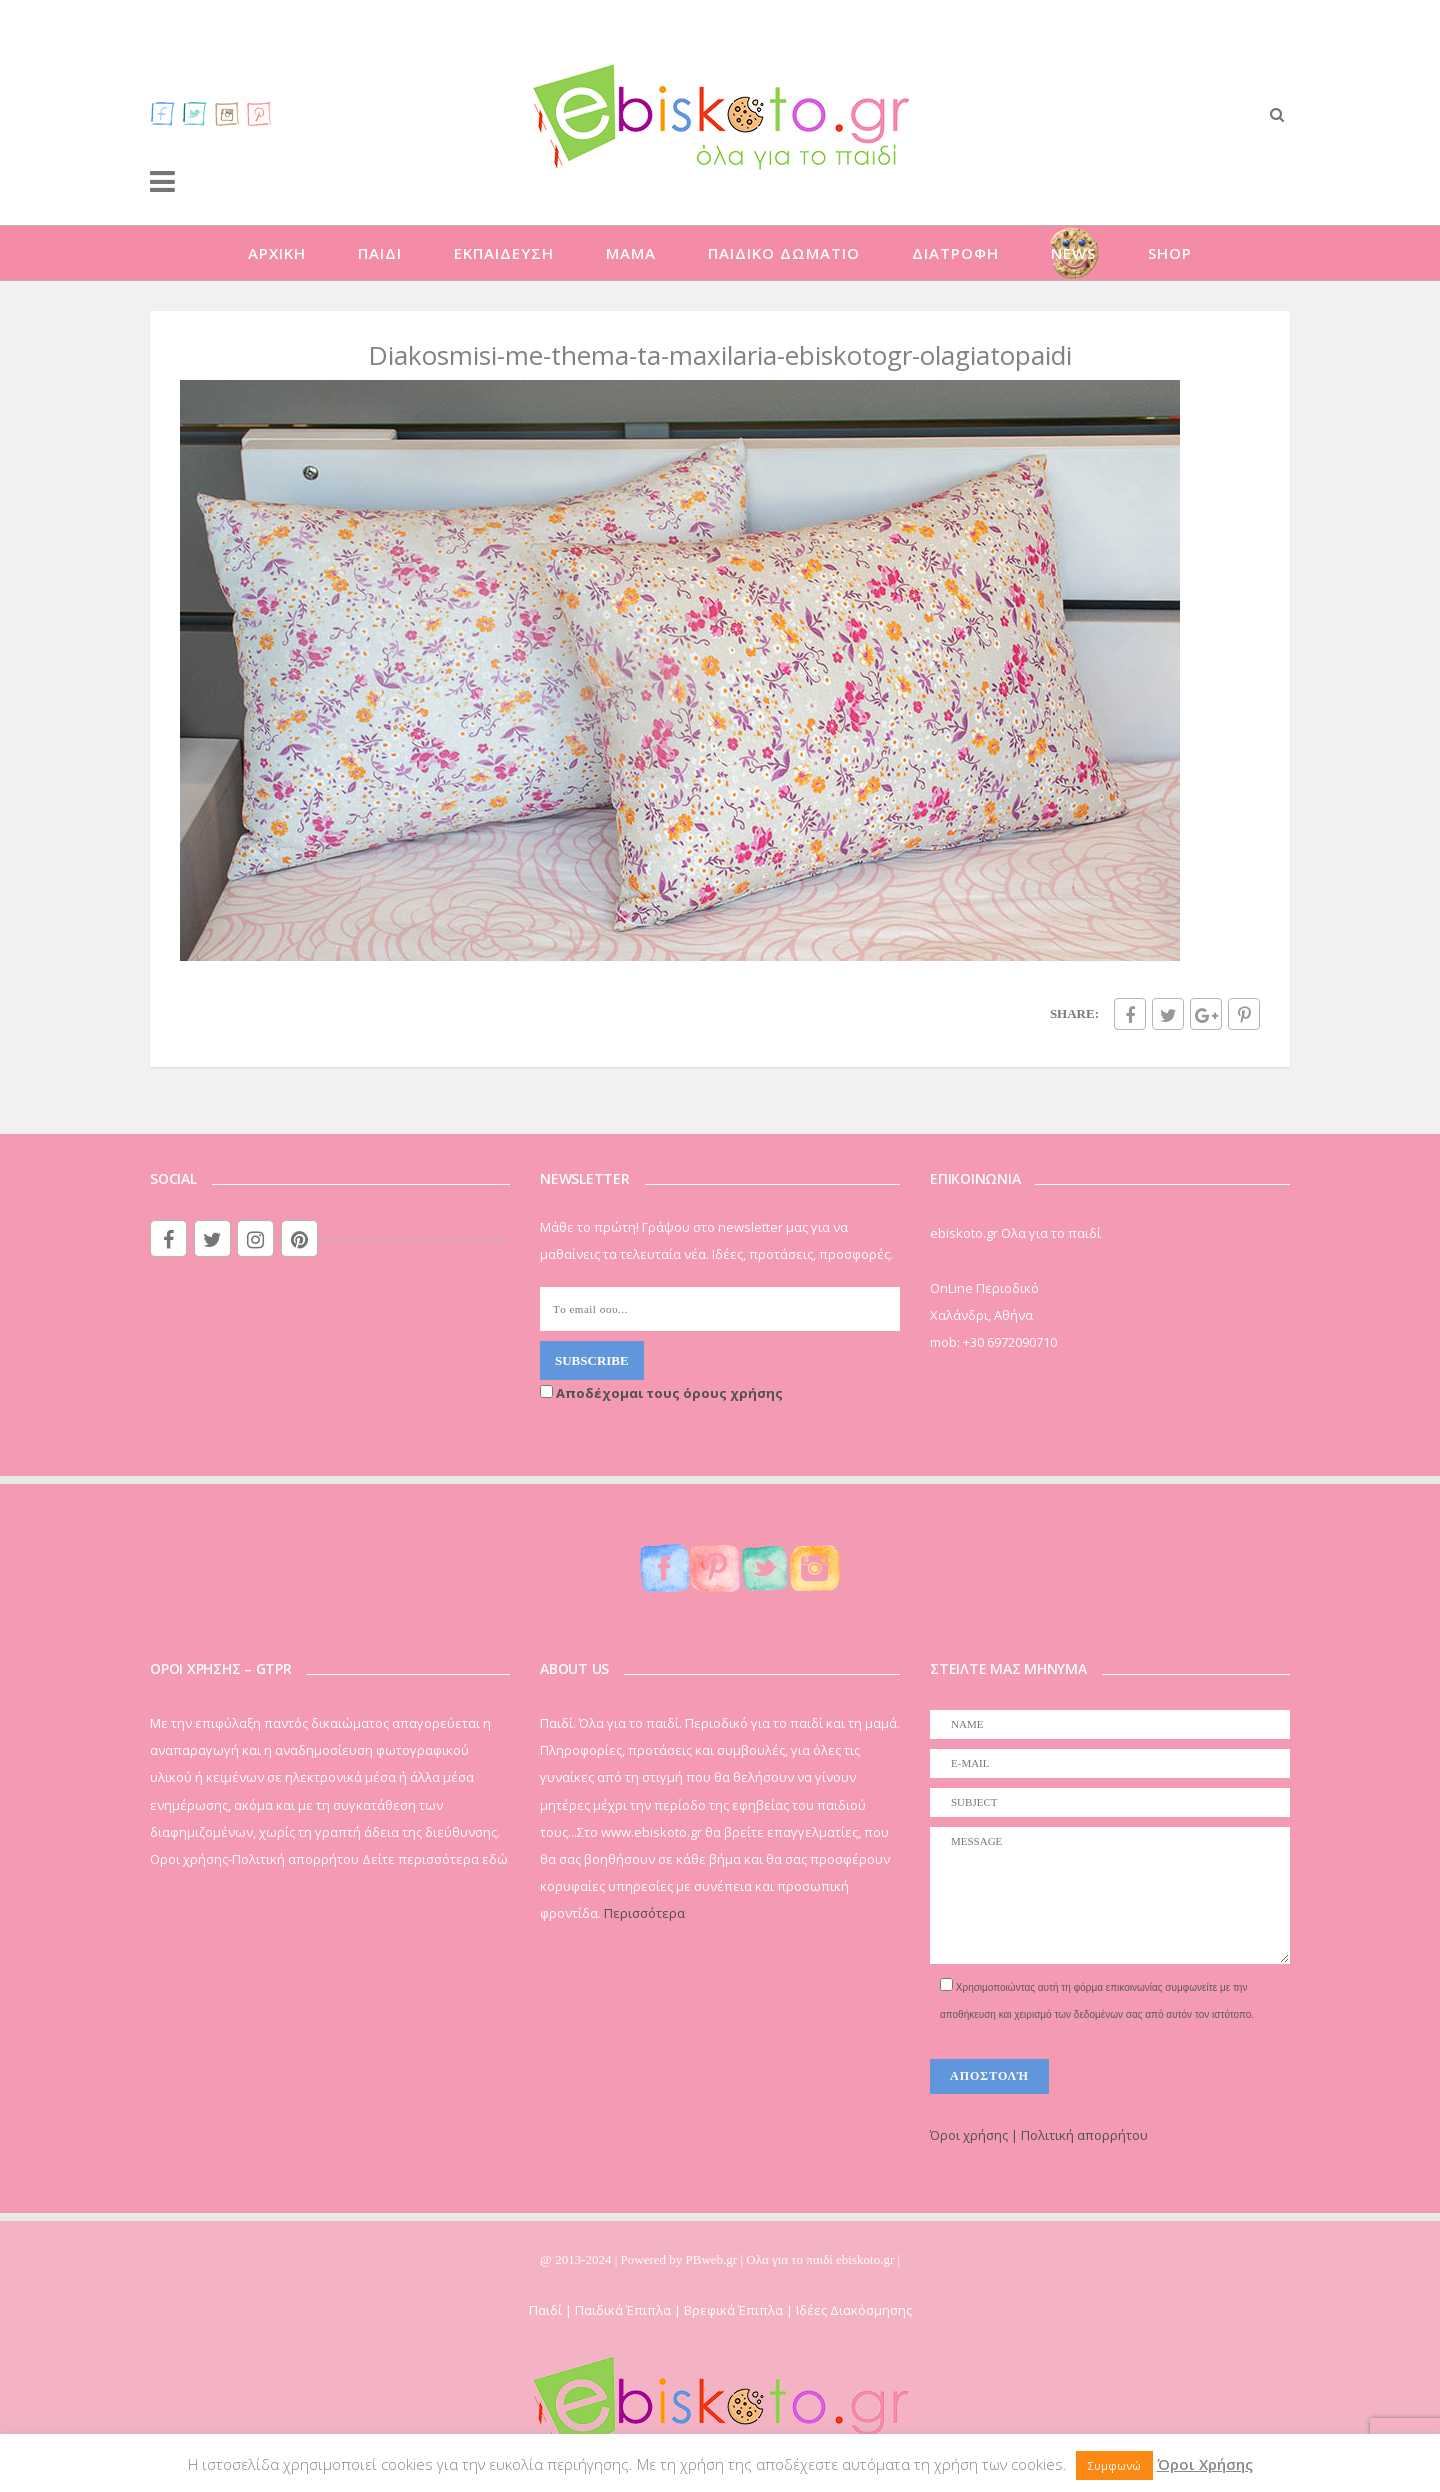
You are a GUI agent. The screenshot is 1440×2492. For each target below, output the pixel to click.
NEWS (1073, 253)
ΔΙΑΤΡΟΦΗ (955, 253)
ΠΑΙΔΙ (380, 253)
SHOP (1170, 253)
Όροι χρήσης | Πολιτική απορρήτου (1039, 2135)
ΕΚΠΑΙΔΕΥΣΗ (504, 253)
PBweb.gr (713, 2259)
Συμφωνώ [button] (1114, 2465)
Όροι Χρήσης (1205, 2464)
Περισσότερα (644, 1913)
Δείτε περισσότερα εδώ (435, 1859)
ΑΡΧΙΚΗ (277, 253)
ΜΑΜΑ (631, 253)
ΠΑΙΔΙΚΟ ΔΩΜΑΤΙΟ (784, 253)
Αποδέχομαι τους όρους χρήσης (661, 1393)
